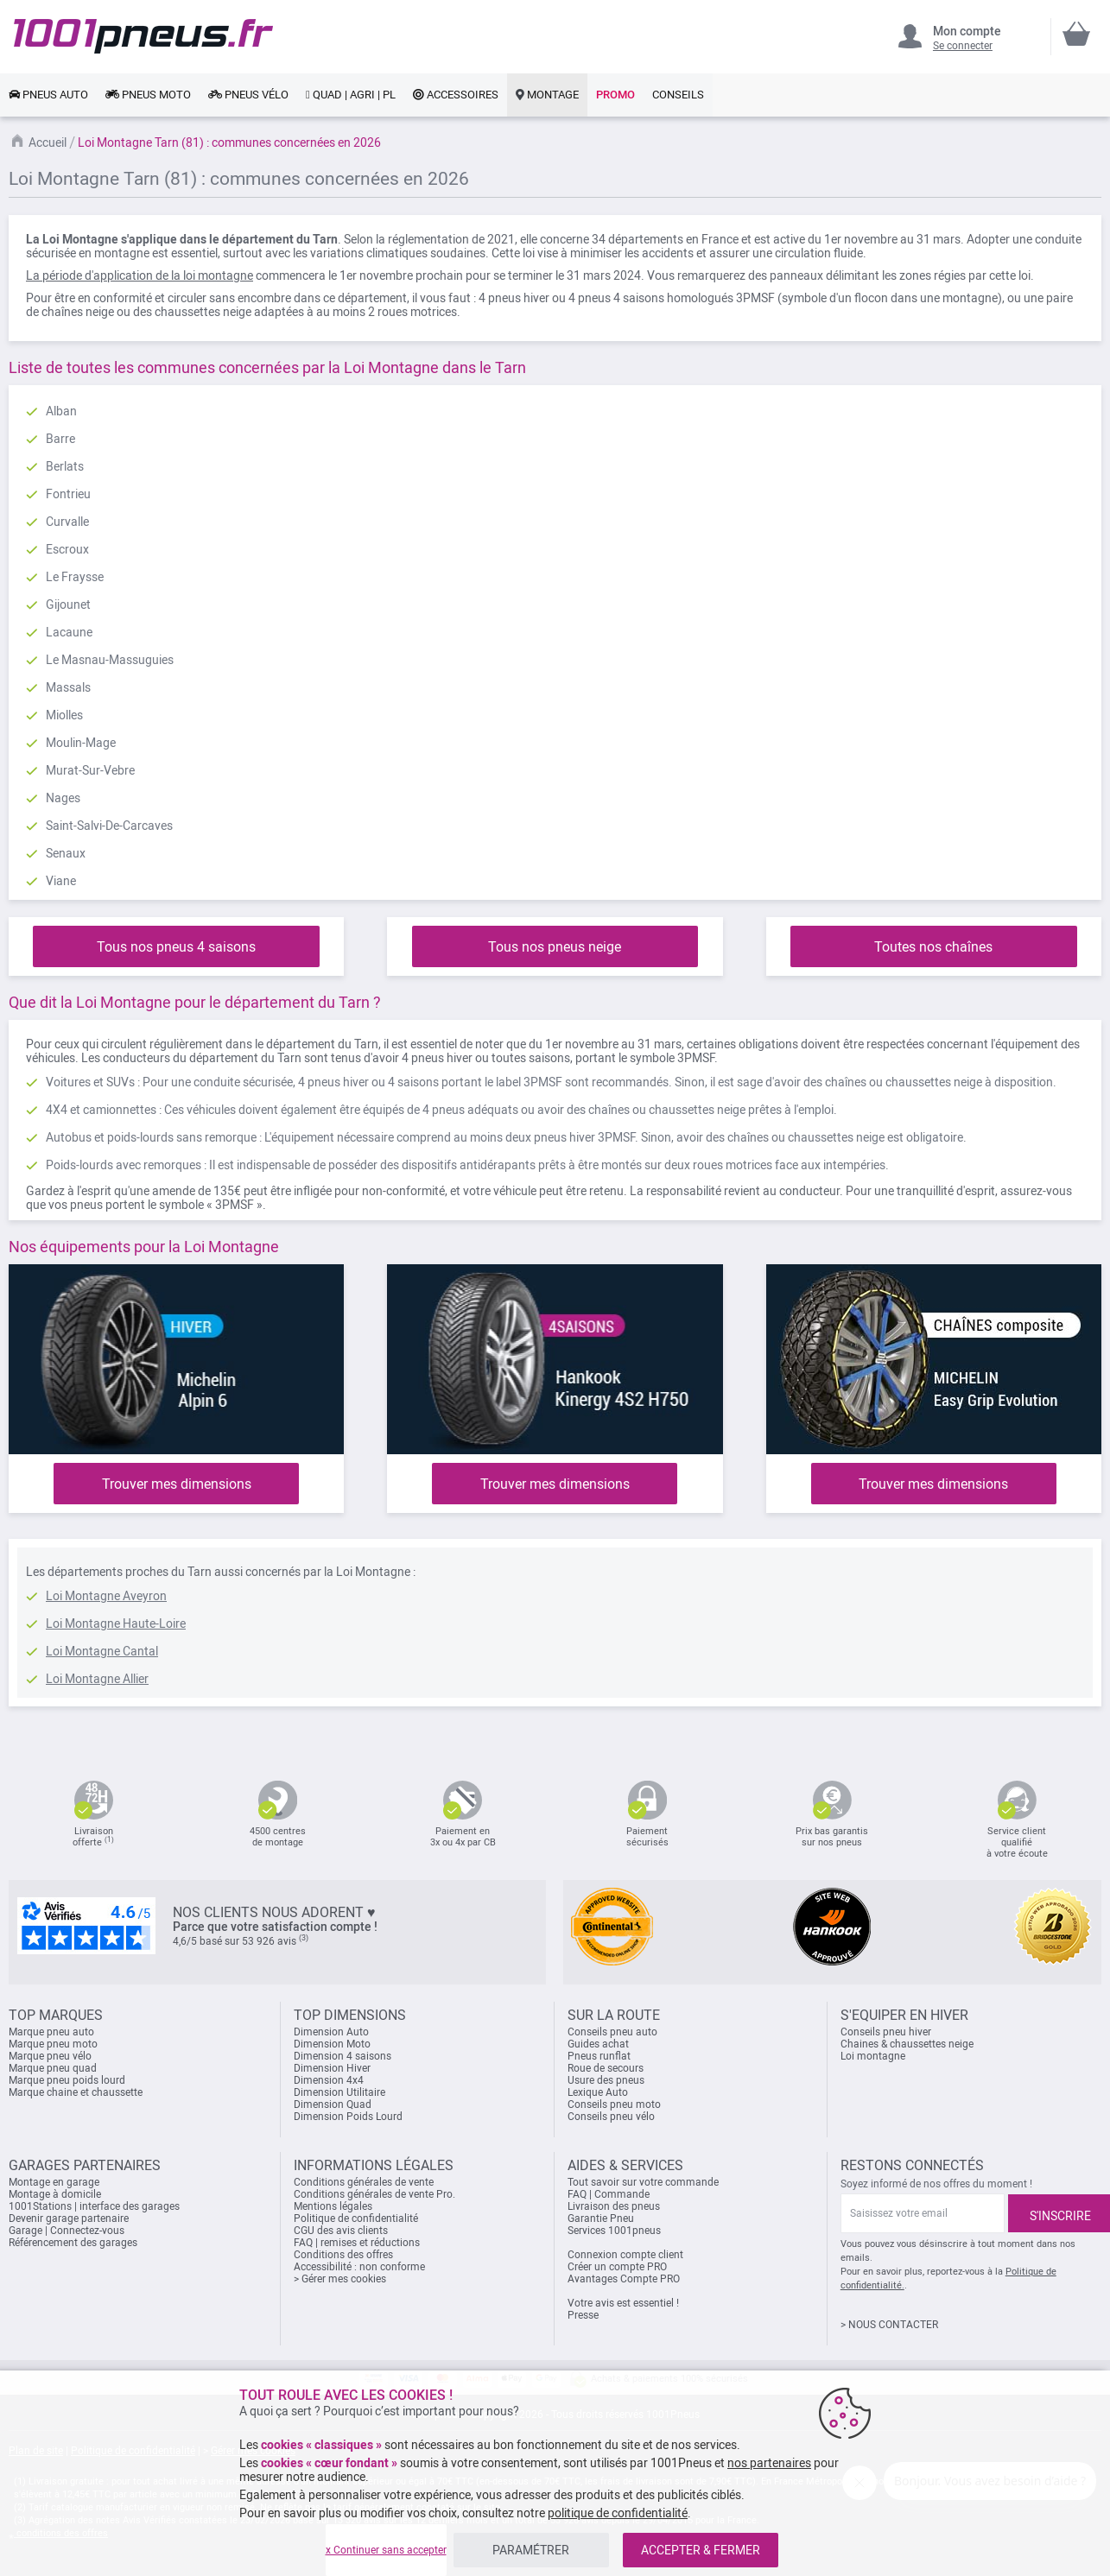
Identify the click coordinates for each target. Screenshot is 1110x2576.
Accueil (48, 142)
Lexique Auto (598, 2092)
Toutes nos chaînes (933, 947)
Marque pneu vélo (50, 2056)
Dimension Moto (332, 2044)
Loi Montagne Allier (97, 1679)
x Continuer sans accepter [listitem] (386, 2550)
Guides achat (598, 2044)
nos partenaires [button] (769, 2463)
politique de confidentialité (618, 2513)
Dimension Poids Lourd (348, 2117)
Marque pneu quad (53, 2068)
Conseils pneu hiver (885, 2032)
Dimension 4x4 (329, 2080)
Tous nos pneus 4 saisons (176, 947)
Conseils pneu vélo (611, 2117)
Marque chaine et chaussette (76, 2092)
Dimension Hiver (332, 2068)
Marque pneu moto (53, 2044)
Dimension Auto (331, 2032)
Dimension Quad (332, 2104)
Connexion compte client (625, 2255)
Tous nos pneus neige (554, 947)
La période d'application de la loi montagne (139, 275)
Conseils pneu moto (614, 2104)
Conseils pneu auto (612, 2032)
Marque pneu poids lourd (67, 2080)
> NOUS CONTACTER (889, 2325)
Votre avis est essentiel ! (623, 2303)
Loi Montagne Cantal (102, 1651)
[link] (48, 95)
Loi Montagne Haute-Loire (116, 1623)
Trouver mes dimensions (176, 1484)
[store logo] (143, 36)
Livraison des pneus (614, 2206)
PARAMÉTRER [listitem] (530, 2550)
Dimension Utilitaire (339, 2092)
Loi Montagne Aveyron (106, 1596)
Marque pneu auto (51, 2032)
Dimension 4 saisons (342, 2056)
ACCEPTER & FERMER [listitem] (700, 2550)
